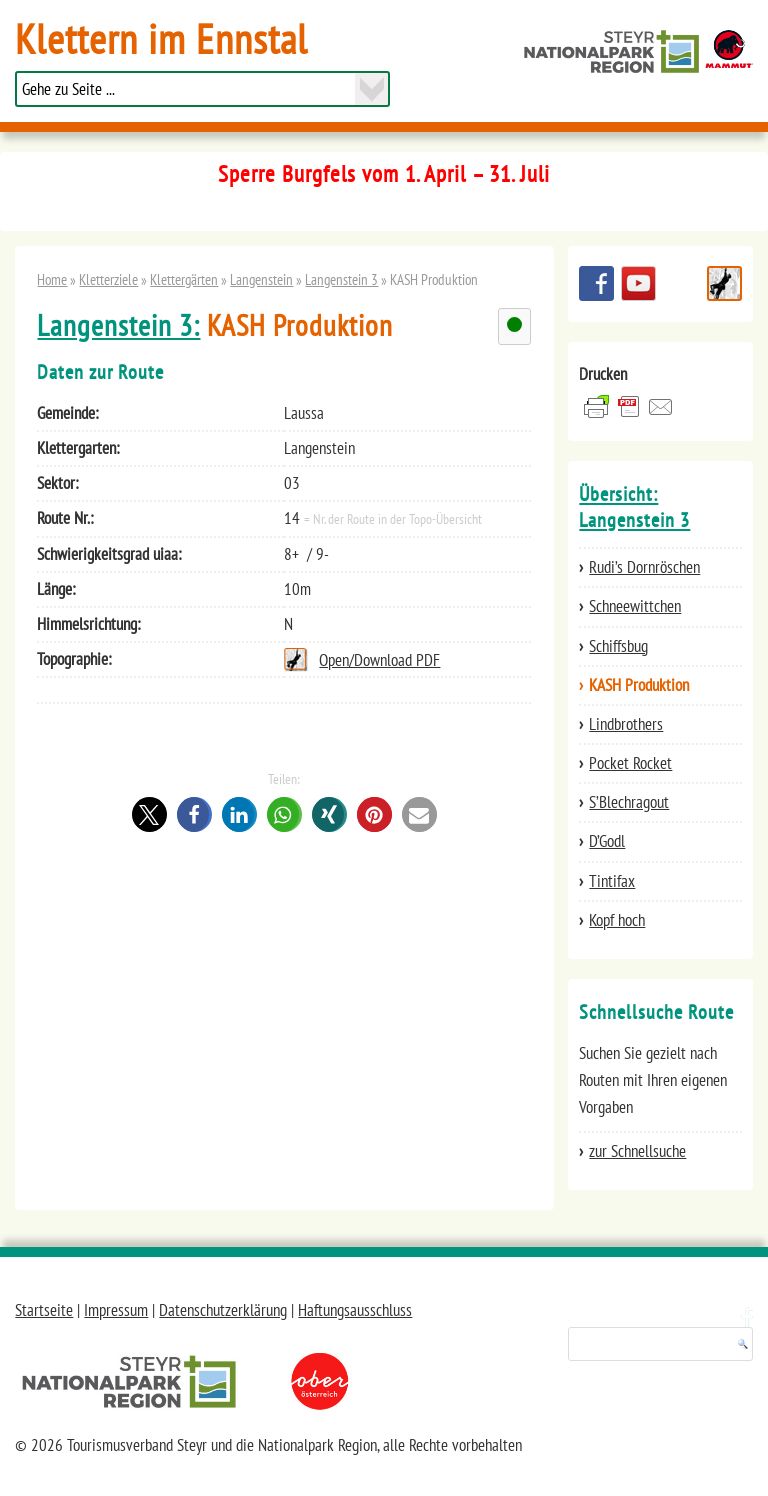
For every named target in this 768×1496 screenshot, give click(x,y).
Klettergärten (184, 279)
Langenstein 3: (118, 325)
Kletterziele (108, 279)
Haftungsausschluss (355, 1310)
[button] (149, 814)
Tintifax (612, 881)
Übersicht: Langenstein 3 (634, 506)
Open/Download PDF (379, 660)
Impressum (116, 1310)
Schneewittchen (635, 606)
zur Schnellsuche (637, 1151)
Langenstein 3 (341, 279)
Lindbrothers (626, 724)
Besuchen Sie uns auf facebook (596, 283)
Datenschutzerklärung (223, 1310)
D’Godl (607, 841)
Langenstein (261, 279)
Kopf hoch (617, 920)
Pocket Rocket (630, 763)
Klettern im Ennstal (161, 38)
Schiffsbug (618, 646)
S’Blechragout (629, 802)
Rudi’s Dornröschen (644, 567)
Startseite (44, 1310)
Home (52, 279)
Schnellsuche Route (724, 283)
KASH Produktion (639, 685)
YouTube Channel (638, 283)
